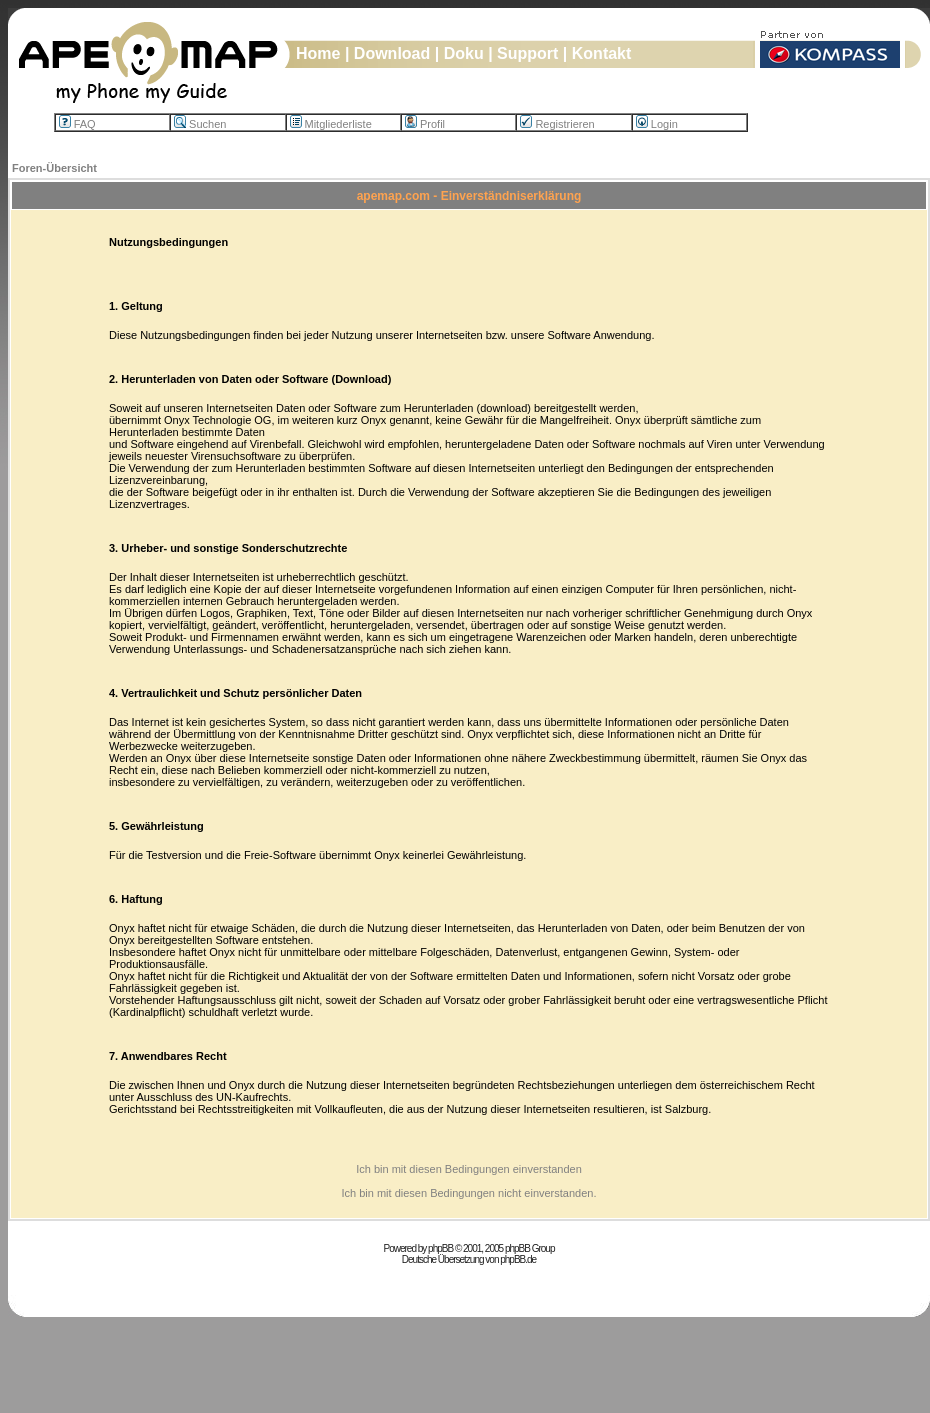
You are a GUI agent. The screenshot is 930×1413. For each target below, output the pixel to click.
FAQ (77, 124)
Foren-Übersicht (54, 168)
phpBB (440, 1248)
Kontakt (602, 53)
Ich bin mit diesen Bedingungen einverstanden (469, 1169)
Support (527, 53)
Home (318, 53)
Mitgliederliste (331, 124)
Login (657, 124)
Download (392, 53)
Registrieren (557, 124)
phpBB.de (518, 1259)
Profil (425, 124)
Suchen (200, 124)
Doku (464, 53)
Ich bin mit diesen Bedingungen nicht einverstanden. (468, 1193)
